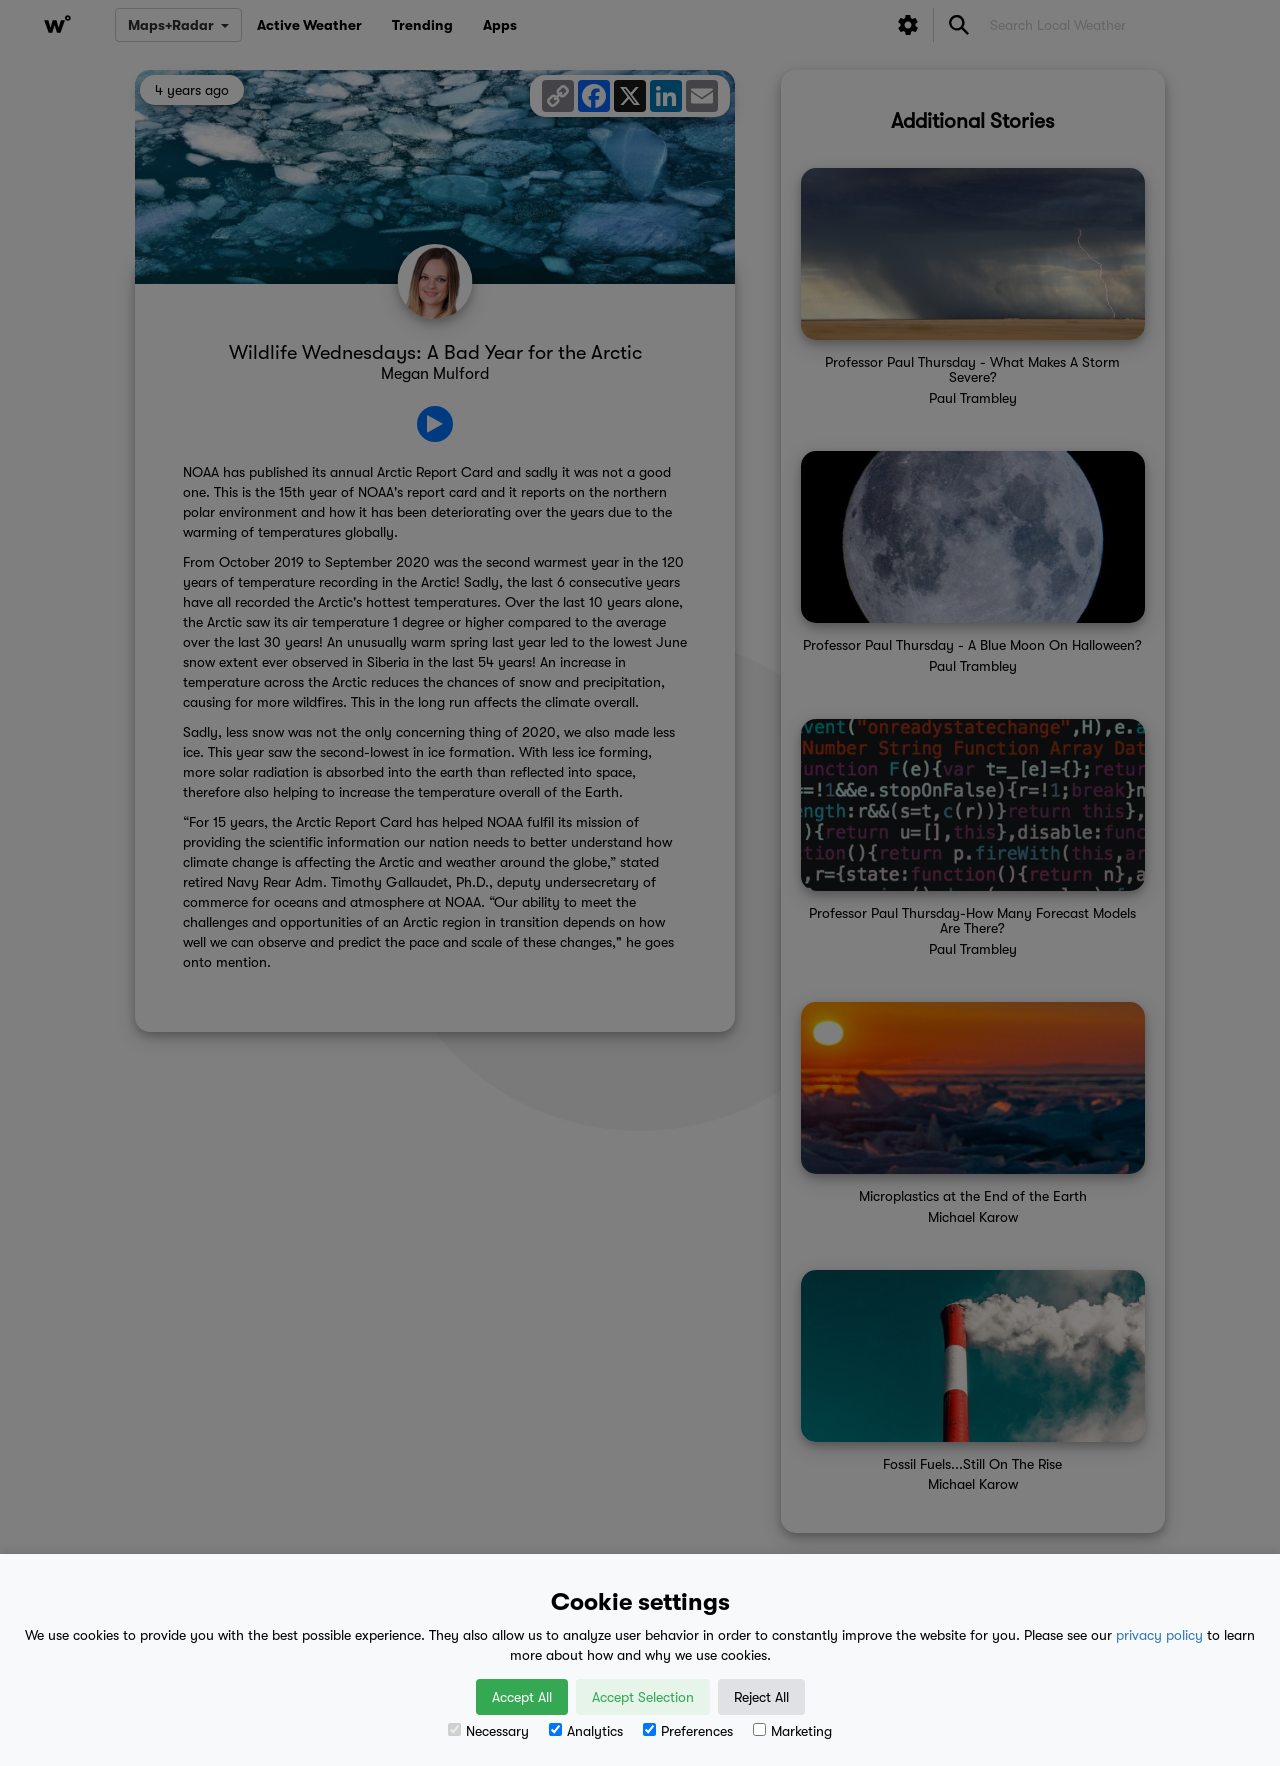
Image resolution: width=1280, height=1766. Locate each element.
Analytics (586, 1731)
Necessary (488, 1731)
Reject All (761, 1697)
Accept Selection (643, 1697)
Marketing (792, 1731)
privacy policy (1159, 1635)
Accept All (522, 1697)
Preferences (688, 1731)
